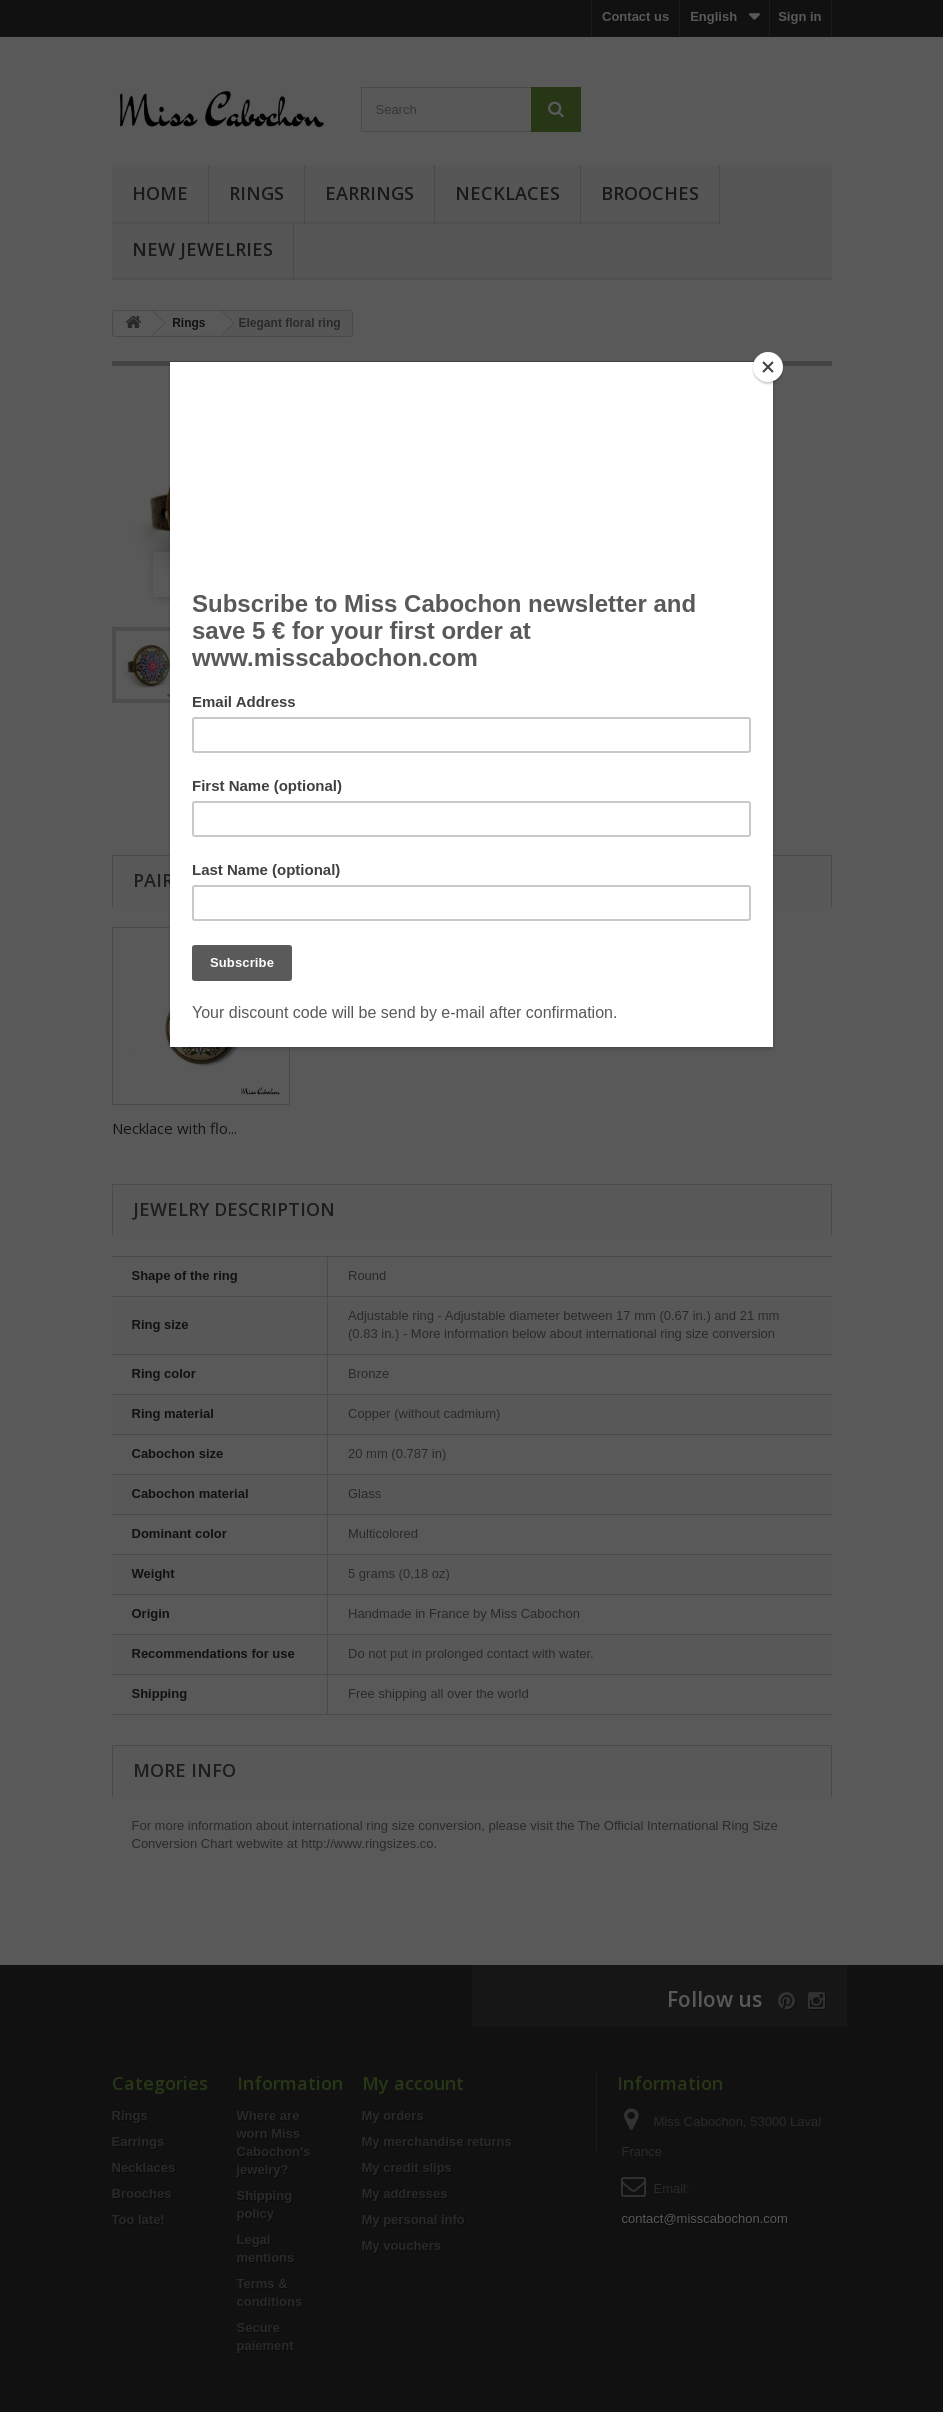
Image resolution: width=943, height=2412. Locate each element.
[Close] (768, 367)
